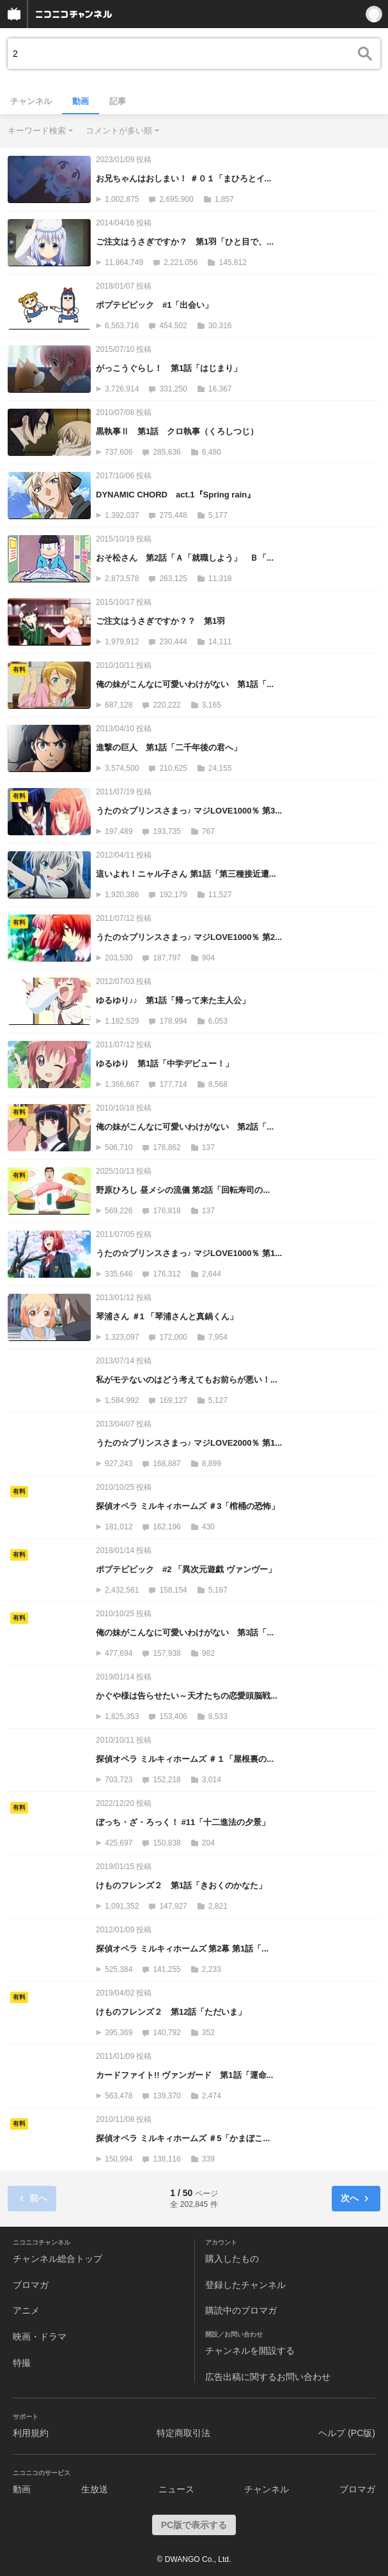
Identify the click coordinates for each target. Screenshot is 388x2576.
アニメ (26, 2310)
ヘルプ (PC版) (346, 2433)
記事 (117, 101)
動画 (80, 101)
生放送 (94, 2489)
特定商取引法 (183, 2433)
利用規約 (31, 2433)
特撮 (22, 2363)
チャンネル (31, 101)
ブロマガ (31, 2285)
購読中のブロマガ (241, 2310)
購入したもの (232, 2259)
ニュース (176, 2489)
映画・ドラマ (39, 2336)
